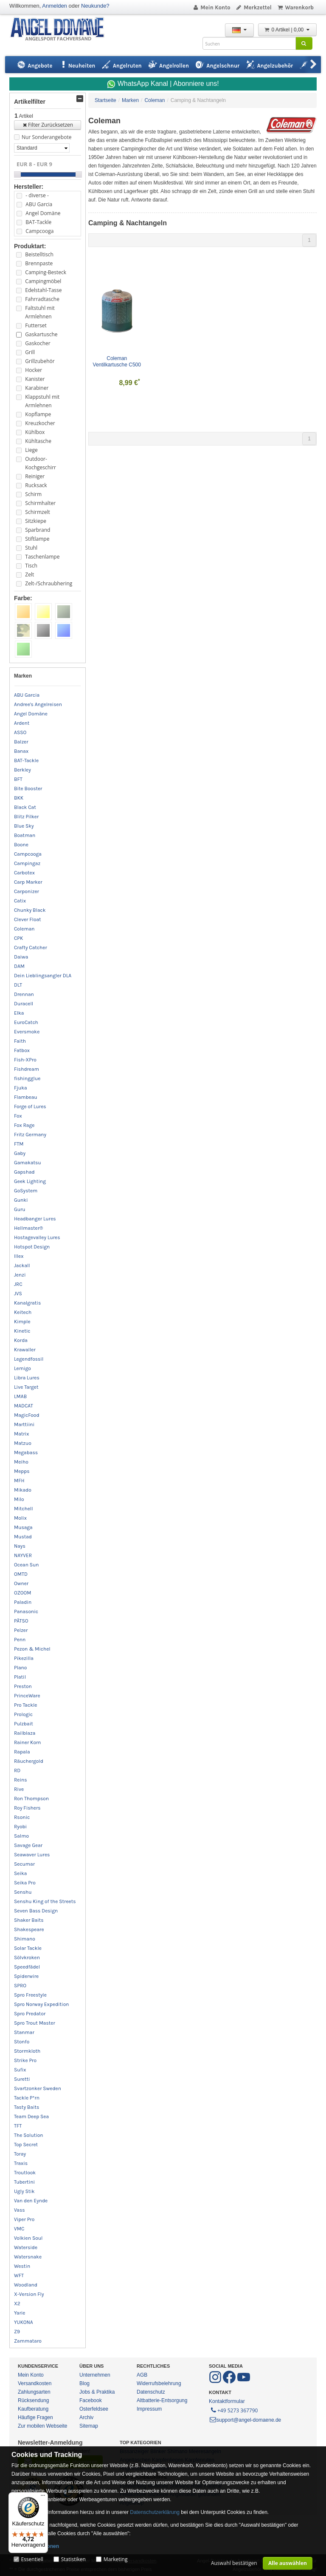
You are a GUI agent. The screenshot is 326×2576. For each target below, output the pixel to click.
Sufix (20, 2070)
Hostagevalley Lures (37, 1237)
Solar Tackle (28, 1948)
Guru (19, 1209)
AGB (142, 2375)
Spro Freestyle (30, 1995)
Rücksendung (33, 2400)
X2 (17, 2303)
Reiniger (35, 476)
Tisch (31, 565)
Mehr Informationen (35, 2546)
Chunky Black (30, 910)
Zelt (29, 574)
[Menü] (43, 2497)
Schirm (33, 494)
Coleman (24, 929)
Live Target (26, 1387)
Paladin (22, 1602)
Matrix (21, 1434)
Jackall (22, 1265)
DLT (18, 985)
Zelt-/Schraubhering (48, 583)
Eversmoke (26, 1032)
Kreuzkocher (40, 423)
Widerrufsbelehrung (159, 2383)
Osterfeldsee (93, 2409)
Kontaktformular (227, 2401)
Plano (20, 1668)
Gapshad (24, 1172)
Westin (22, 2266)
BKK (18, 798)
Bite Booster (28, 789)
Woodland (25, 2285)
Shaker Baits (29, 1920)
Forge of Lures (30, 1106)
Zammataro (28, 2341)
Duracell (23, 1004)
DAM (19, 966)
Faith (20, 1041)
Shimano (24, 1939)
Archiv (86, 2417)
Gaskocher (37, 343)
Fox (18, 1116)
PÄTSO (21, 1621)
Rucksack (36, 485)
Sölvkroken (27, 1957)
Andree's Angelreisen (38, 704)
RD (17, 1770)
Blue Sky (24, 826)
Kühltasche (38, 441)
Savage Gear (28, 1845)
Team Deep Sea (31, 2116)
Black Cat (25, 807)
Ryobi (20, 1827)
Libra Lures (26, 1378)
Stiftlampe (37, 538)
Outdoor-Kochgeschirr (40, 463)
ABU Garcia (38, 204)
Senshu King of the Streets (45, 1901)
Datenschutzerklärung (155, 2512)
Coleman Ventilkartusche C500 (117, 361)
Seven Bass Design (36, 1911)
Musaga (23, 1527)
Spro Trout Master (34, 2023)
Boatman (24, 835)
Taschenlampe (42, 556)
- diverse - (36, 195)
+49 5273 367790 (234, 2410)
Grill (30, 352)
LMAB (20, 1396)
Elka (19, 1013)
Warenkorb (295, 7)
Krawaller (25, 1350)
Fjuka (20, 1088)
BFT (18, 779)
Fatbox (22, 1050)
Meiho (21, 1462)
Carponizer (26, 891)
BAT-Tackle (38, 222)
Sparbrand (37, 529)
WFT (19, 2275)
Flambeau (25, 1097)
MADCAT (23, 1406)
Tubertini (24, 2182)
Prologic (23, 1714)
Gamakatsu (27, 1163)
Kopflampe (38, 414)
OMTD (21, 1574)
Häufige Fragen (35, 2417)
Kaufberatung (33, 2409)
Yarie (19, 2313)
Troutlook (25, 2173)
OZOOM (22, 1593)
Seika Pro (25, 1883)
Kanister (35, 379)
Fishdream (26, 1069)
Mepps (22, 1471)
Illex (18, 1256)
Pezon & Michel (32, 1649)
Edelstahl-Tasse (43, 290)
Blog (84, 2383)
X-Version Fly (29, 2294)
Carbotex (24, 873)
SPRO (20, 1986)
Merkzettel (254, 7)
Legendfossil (28, 1359)
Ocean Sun (26, 1565)
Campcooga (39, 231)
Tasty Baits (26, 2107)
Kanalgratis (27, 1303)
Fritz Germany (30, 1135)
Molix (20, 1518)
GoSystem (25, 1191)
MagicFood (26, 1415)
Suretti (22, 2079)
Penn (19, 1640)
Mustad (23, 1537)
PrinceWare (27, 1696)
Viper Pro (24, 2219)
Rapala (22, 1752)
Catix (20, 901)
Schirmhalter (40, 503)
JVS (18, 1294)
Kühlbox (35, 432)
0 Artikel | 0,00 (287, 30)
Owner (21, 1583)
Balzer (21, 742)
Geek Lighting (30, 1181)
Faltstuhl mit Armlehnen (39, 312)
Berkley (22, 770)
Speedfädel (27, 1967)
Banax (21, 751)
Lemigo (22, 1368)
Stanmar (24, 2032)
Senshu (22, 1892)
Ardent (21, 723)
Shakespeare (29, 1929)
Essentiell (32, 2559)
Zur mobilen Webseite (42, 2426)
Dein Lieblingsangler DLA (42, 976)
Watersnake (28, 2257)
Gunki (21, 1200)
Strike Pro (25, 2060)
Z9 (17, 2332)
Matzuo (22, 1443)
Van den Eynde (31, 2201)
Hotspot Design (32, 1247)
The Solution (28, 2135)
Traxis (21, 2163)
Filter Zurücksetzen (47, 124)
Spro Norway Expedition (41, 2004)
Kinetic (22, 1331)
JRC (18, 1284)
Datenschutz (151, 2392)
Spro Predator (29, 2014)
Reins (20, 1780)
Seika (20, 1873)
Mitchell (23, 1509)
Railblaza (24, 1733)
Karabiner (36, 388)
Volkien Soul (28, 2238)
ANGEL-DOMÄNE (61, 29)
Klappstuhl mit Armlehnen (42, 401)
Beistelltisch (39, 254)
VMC (19, 2229)
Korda (21, 1340)
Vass (19, 2210)
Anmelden (54, 6)
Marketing (116, 2559)
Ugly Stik (24, 2191)
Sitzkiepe (35, 521)
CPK (18, 938)
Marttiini (24, 1424)
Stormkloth (27, 2051)
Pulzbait (23, 1724)
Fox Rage (24, 1125)
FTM (18, 1144)
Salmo (21, 1836)
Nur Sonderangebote (46, 137)
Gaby (19, 1153)
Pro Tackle (25, 1705)
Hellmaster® (28, 1228)
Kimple (22, 1322)
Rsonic (22, 1817)
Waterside (25, 2247)
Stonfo (21, 2042)
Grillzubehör (39, 361)
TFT (18, 2126)
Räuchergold (28, 1761)
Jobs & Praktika (97, 2392)
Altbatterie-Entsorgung (162, 2400)
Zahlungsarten (34, 2392)
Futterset (35, 325)
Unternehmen (94, 2375)
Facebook (90, 2400)
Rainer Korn (27, 1742)
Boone (21, 845)
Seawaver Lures (32, 1855)
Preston (23, 1686)
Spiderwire (26, 1976)
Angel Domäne (42, 213)
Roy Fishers (27, 1808)
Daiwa (21, 957)
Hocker (33, 370)
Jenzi (20, 1275)
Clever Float (27, 919)
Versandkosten (34, 2383)
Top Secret (26, 2145)
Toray (20, 2154)
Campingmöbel (43, 281)
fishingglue (27, 1078)
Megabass (26, 1452)
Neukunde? (95, 6)
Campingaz (27, 863)
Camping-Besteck (45, 272)
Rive (19, 1789)
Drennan (24, 994)
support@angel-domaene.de (245, 2420)
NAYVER (23, 1555)
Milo (19, 1499)
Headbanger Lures (35, 1219)
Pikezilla (24, 1658)
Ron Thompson (31, 1798)
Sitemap (88, 2426)
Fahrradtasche (42, 299)
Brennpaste (39, 263)
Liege (31, 450)
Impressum (149, 2409)
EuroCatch (26, 1022)
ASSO (20, 732)
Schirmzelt (37, 512)
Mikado (22, 1490)
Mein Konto (211, 7)
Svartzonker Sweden (37, 2088)
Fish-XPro (25, 1060)
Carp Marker (28, 882)
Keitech (22, 1312)
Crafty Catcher (30, 947)
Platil (20, 1677)
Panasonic (26, 1611)
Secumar (24, 1864)
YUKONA (23, 2322)
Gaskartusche (41, 334)
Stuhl (31, 547)
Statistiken (73, 2559)
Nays (19, 1546)
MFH (19, 1481)
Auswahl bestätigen (234, 2563)
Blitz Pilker (26, 817)
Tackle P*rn (26, 2098)
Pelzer (21, 1630)
